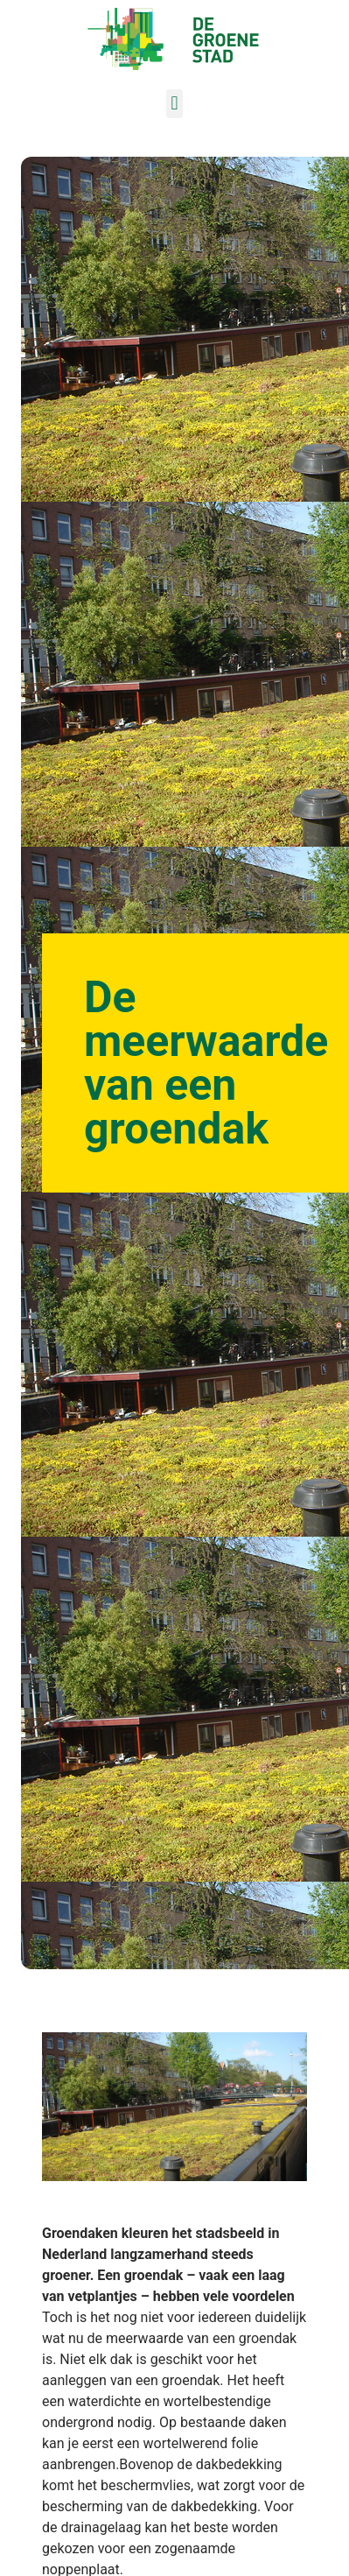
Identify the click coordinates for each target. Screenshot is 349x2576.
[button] (174, 103)
